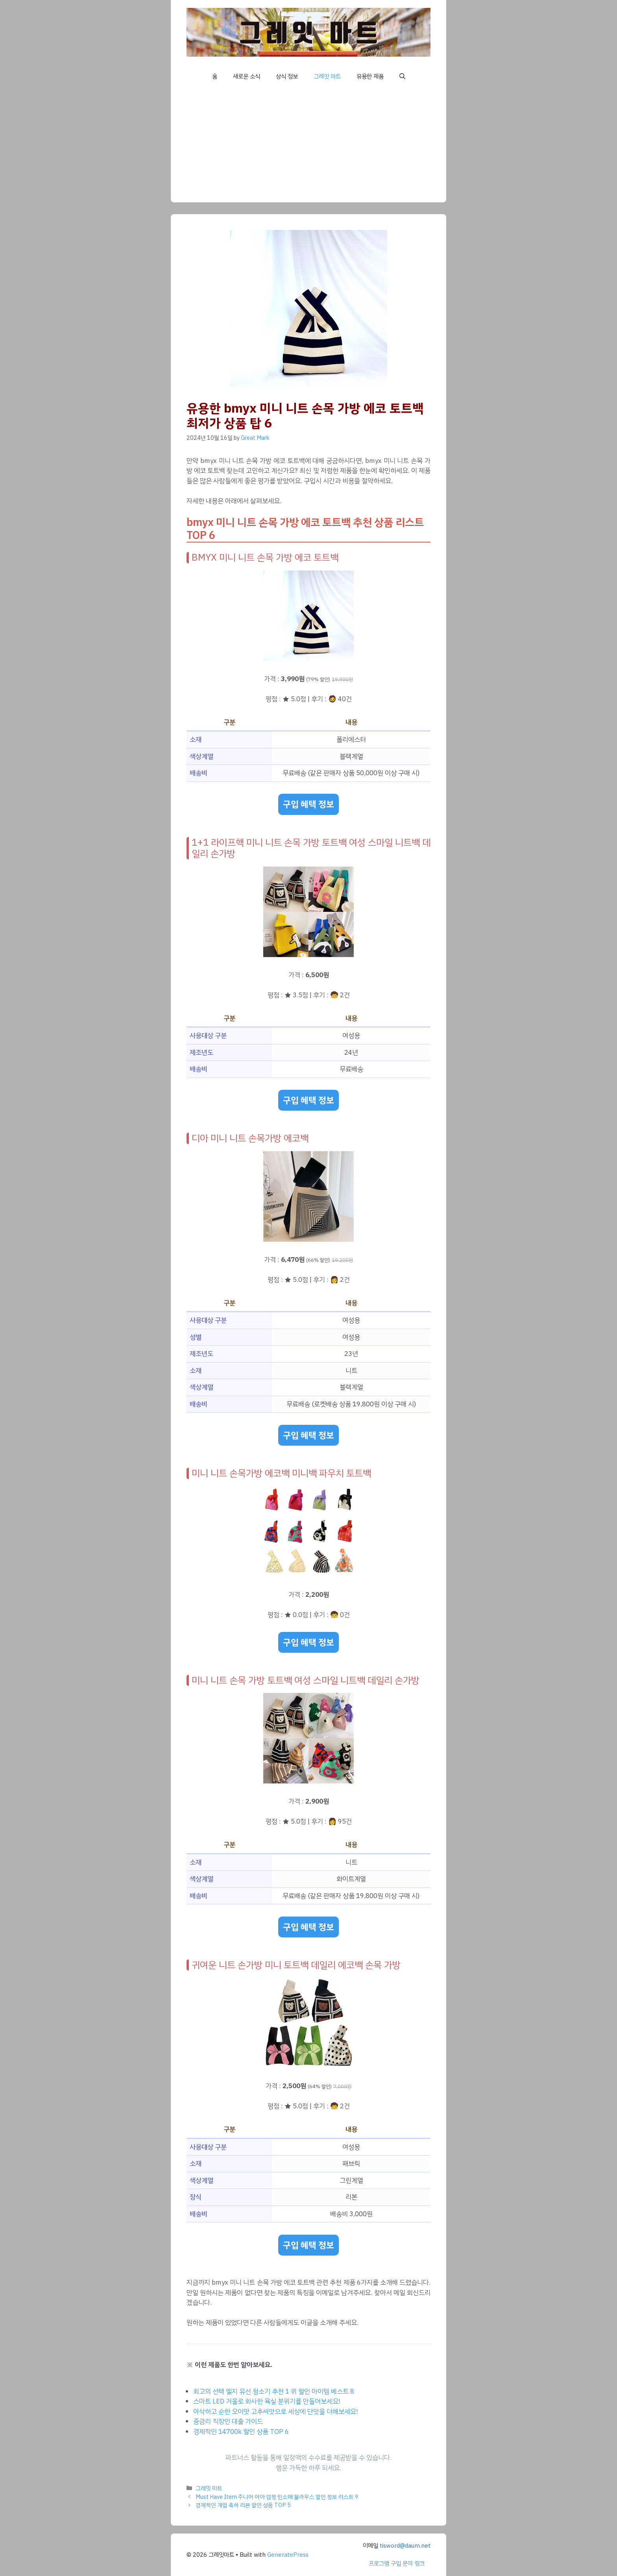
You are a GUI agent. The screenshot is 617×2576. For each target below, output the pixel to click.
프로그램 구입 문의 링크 (397, 2563)
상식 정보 (287, 76)
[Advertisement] (308, 147)
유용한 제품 (370, 76)
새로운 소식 (246, 76)
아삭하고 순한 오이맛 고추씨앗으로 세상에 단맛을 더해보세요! (275, 2412)
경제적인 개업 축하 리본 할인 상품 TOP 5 (243, 2505)
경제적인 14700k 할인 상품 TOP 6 (241, 2432)
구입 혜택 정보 (308, 804)
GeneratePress (287, 2554)
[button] (402, 76)
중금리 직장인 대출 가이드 (228, 2421)
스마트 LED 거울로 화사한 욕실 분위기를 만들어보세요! (266, 2401)
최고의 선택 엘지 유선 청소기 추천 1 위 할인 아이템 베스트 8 (273, 2391)
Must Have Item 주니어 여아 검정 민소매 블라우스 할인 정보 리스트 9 (277, 2497)
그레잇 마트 (327, 76)
